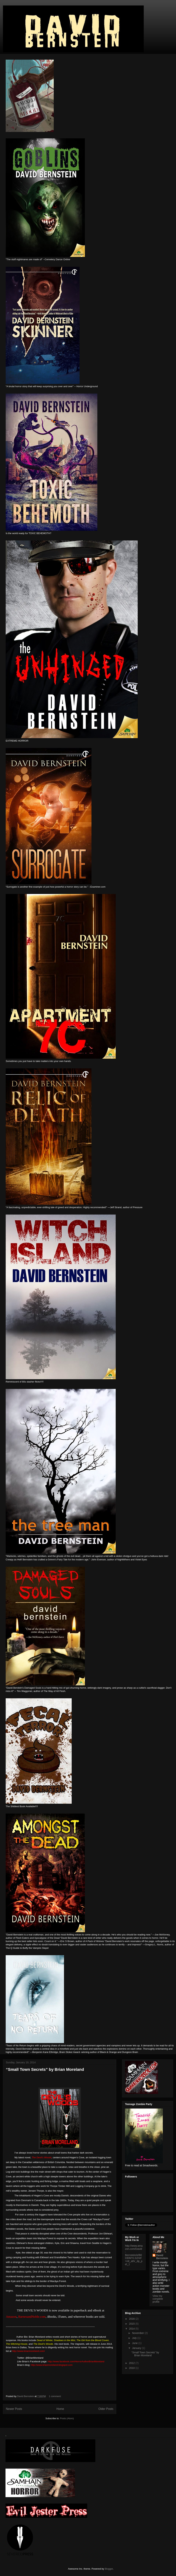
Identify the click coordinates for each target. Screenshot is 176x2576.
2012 (132, 2363)
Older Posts (105, 2408)
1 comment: (55, 2396)
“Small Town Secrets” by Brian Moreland (45, 2069)
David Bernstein (162, 2257)
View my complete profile (158, 2298)
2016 (132, 2318)
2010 (132, 2368)
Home (60, 2408)
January (137, 2348)
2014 (132, 2328)
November (138, 2333)
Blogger (109, 2568)
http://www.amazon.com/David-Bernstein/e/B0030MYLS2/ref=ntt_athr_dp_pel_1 (134, 2255)
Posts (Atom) (67, 2418)
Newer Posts (14, 2408)
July (134, 2337)
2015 (132, 2323)
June (135, 2343)
